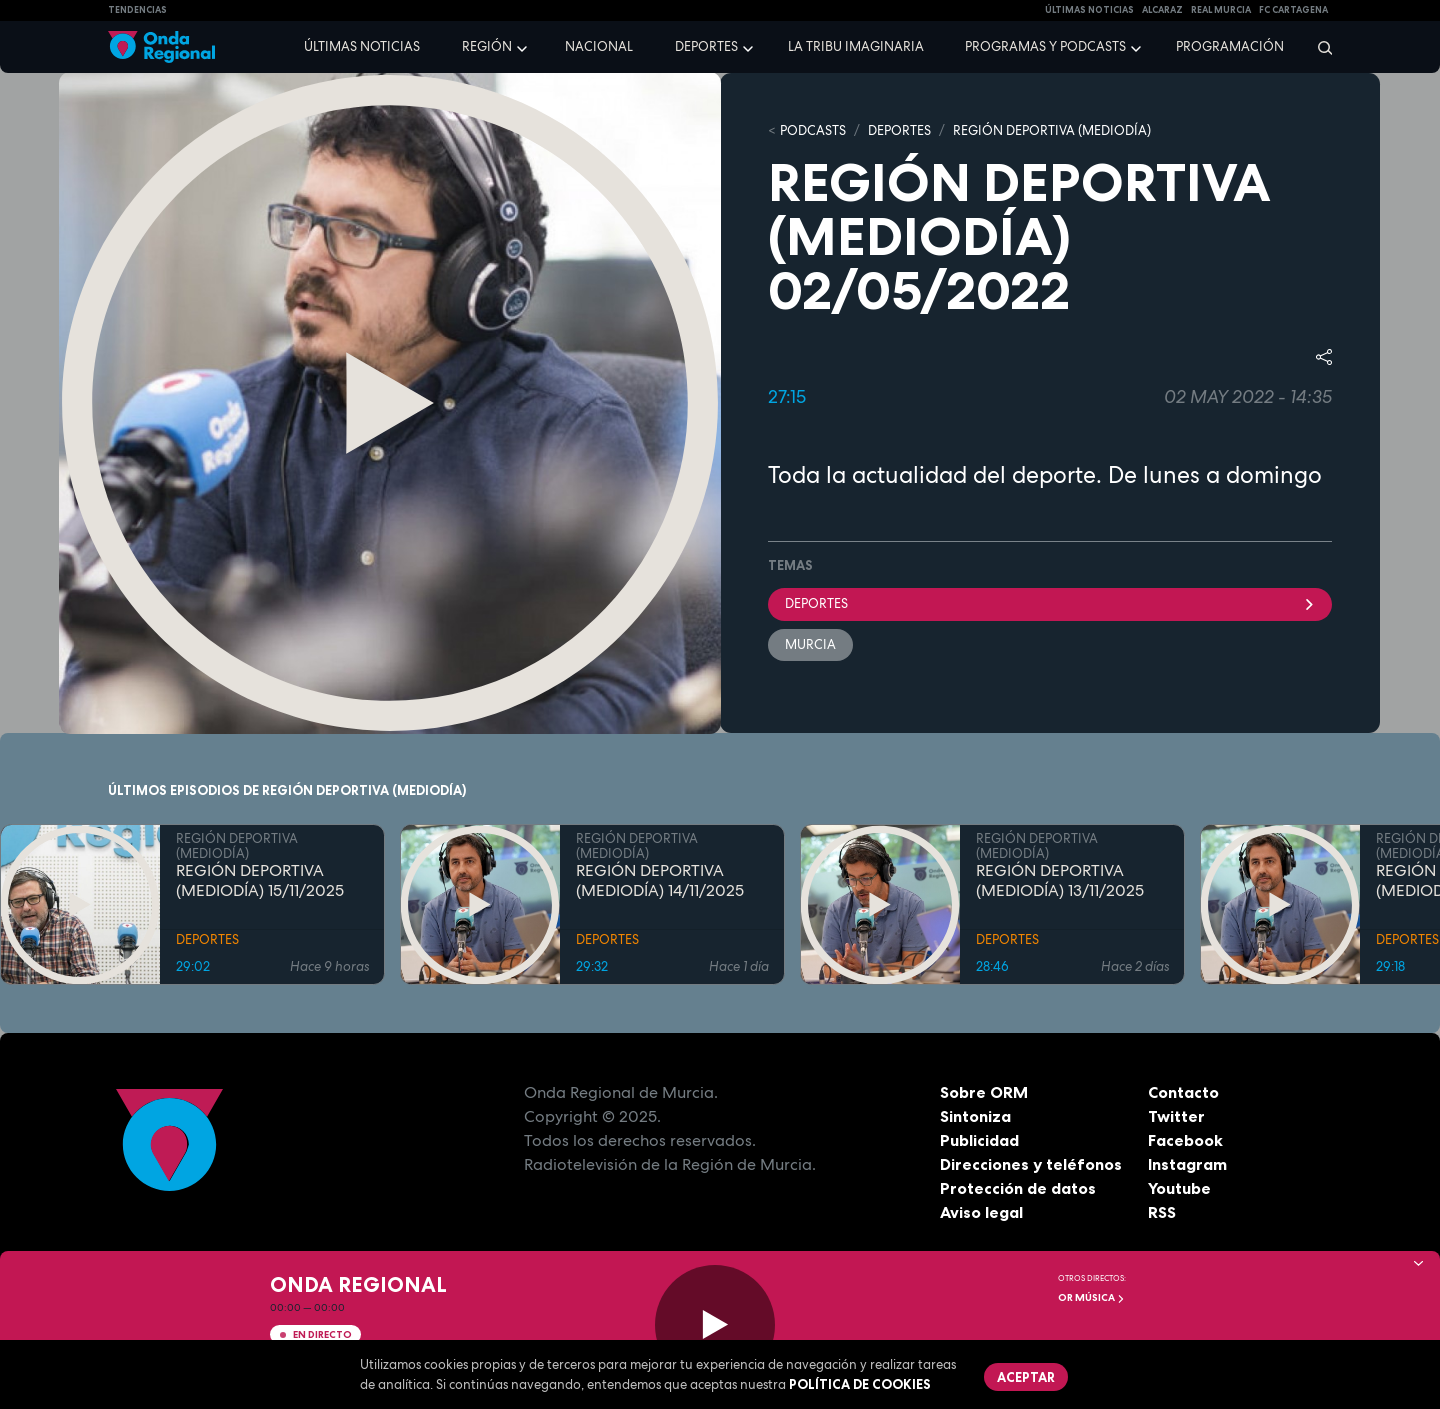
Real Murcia (1221, 10)
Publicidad (979, 1140)
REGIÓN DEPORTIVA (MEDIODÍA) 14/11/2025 (660, 881)
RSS (1162, 1212)
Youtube (1179, 1188)
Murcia (810, 644)
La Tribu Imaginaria (856, 46)
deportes (1050, 603)
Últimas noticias (362, 46)
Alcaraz (1162, 10)
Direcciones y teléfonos (1031, 1164)
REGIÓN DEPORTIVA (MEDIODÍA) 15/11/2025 (260, 881)
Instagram (1187, 1164)
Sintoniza (975, 1116)
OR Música (1091, 1297)
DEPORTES (899, 130)
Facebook (1185, 1140)
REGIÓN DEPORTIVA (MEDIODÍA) (1052, 130)
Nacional (599, 46)
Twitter (1176, 1116)
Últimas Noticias (1089, 10)
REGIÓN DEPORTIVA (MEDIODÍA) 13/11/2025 (1060, 881)
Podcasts (813, 130)
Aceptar (1026, 1377)
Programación (1230, 46)
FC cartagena (1293, 10)
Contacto (1183, 1092)
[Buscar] (1318, 47)
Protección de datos (1018, 1188)
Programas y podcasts (1045, 46)
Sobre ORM (984, 1092)
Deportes (706, 46)
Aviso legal (981, 1212)
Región (487, 46)
